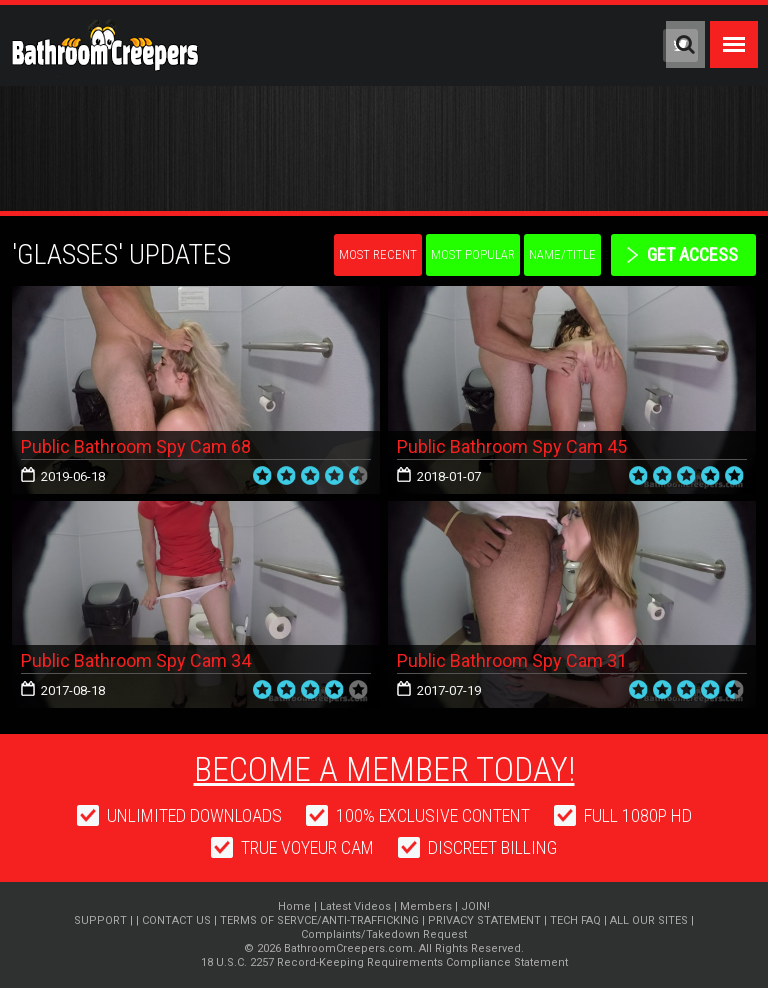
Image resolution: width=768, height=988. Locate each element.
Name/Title (562, 254)
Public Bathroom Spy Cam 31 (512, 660)
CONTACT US (176, 920)
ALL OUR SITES (649, 920)
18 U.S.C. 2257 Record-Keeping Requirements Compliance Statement (384, 962)
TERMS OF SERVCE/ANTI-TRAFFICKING (319, 920)
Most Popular (473, 254)
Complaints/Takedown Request (384, 934)
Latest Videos (355, 906)
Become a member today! (384, 769)
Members (426, 906)
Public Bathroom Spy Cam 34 (136, 660)
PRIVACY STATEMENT (484, 920)
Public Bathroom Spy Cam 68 (136, 446)
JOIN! (475, 906)
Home (294, 906)
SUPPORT (100, 920)
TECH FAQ (575, 920)
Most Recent (378, 254)
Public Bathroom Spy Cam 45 (512, 446)
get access (692, 254)
